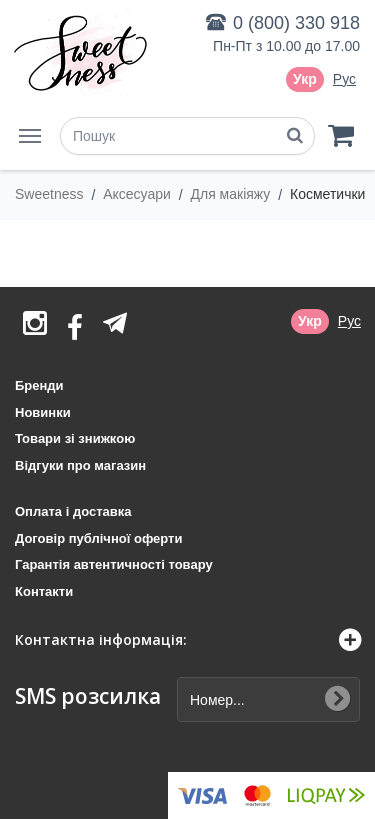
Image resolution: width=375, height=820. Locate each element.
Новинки (43, 412)
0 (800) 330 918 (296, 23)
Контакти (44, 591)
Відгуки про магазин (80, 465)
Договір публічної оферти (98, 538)
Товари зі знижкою (75, 438)
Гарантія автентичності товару (114, 564)
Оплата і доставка (73, 511)
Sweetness (51, 194)
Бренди (39, 385)
